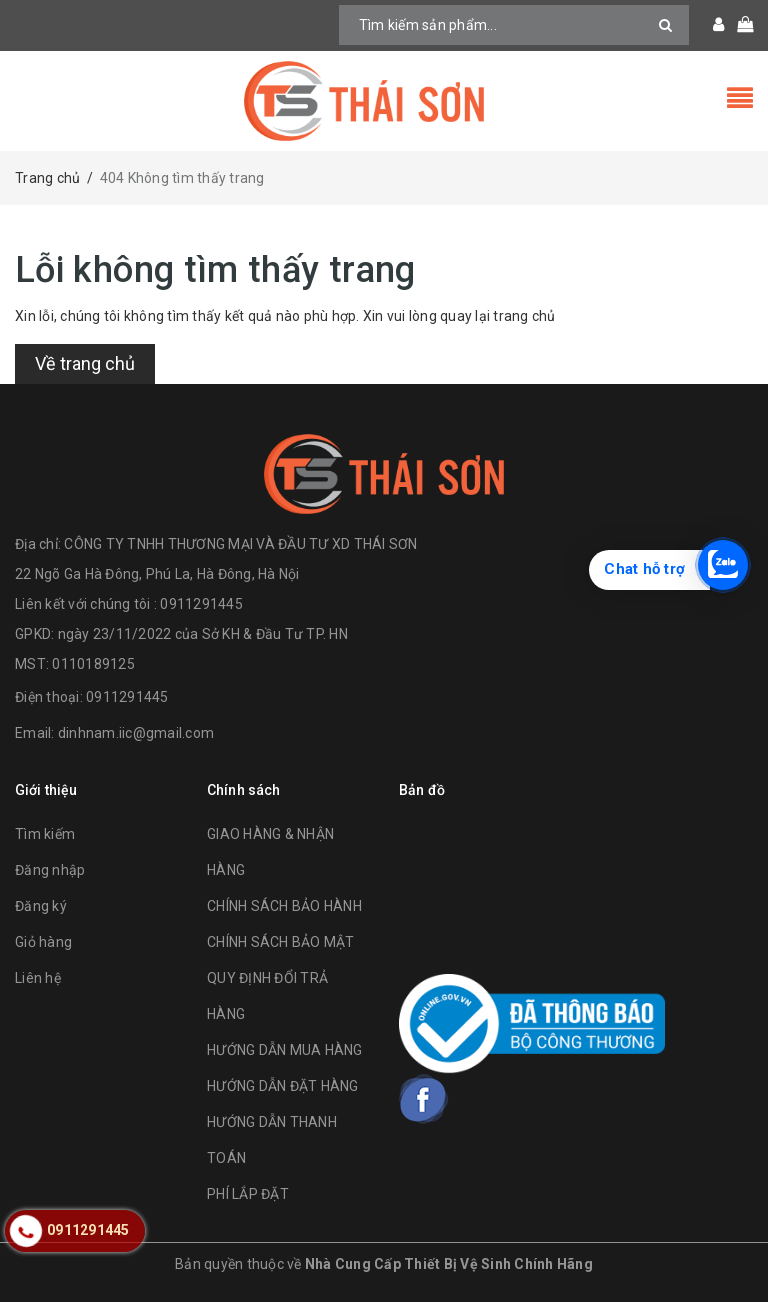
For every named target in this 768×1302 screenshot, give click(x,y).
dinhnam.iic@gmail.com (136, 733)
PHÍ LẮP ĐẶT (248, 1194)
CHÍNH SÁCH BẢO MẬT (281, 942)
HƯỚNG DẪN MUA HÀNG (285, 1050)
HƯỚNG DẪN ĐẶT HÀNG (283, 1086)
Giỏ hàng (43, 942)
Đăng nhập (50, 870)
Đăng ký (41, 906)
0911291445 (127, 697)
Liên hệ (38, 978)
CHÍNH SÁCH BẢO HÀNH (284, 906)
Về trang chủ (85, 363)
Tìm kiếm (45, 834)
